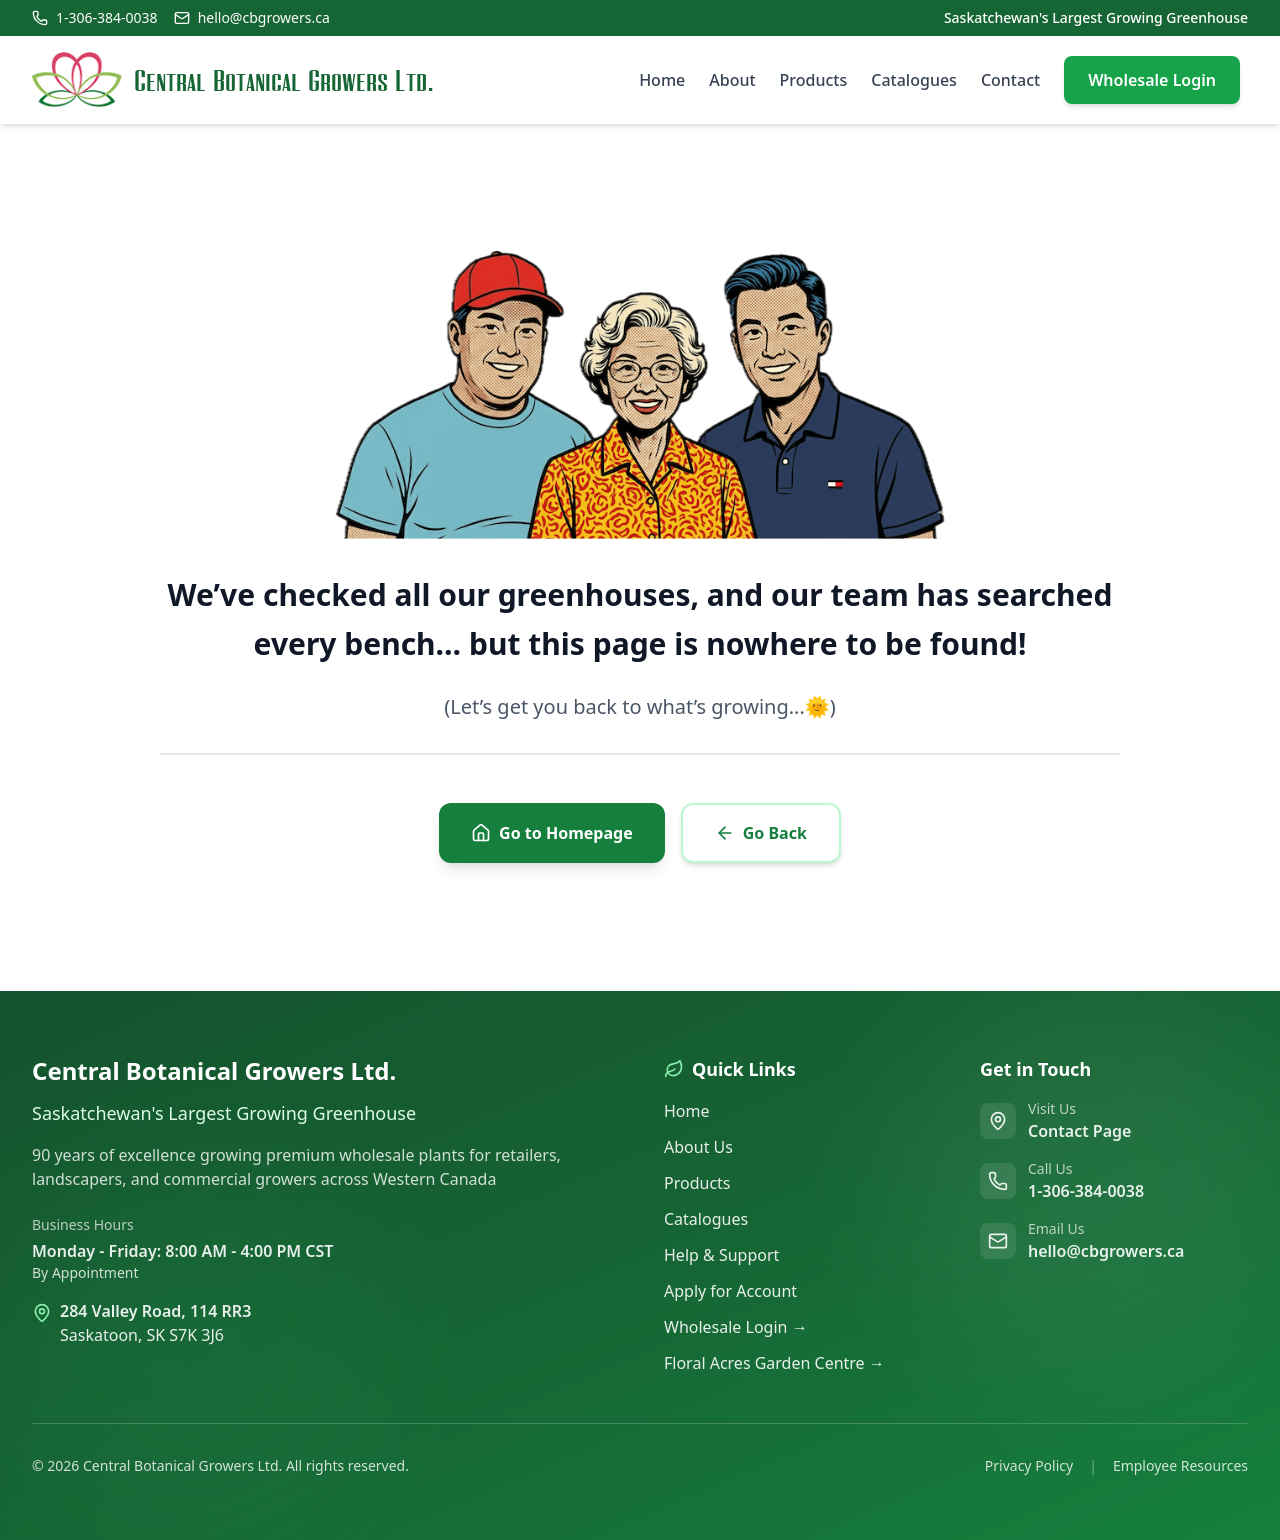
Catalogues (914, 80)
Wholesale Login (1152, 80)
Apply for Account (730, 1291)
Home (662, 80)
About (732, 80)
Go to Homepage (552, 833)
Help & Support (721, 1255)
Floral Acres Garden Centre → (774, 1363)
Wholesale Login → (736, 1327)
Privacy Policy (1029, 1465)
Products (814, 80)
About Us (698, 1147)
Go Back (761, 833)
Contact (1010, 80)
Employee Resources (1180, 1465)
